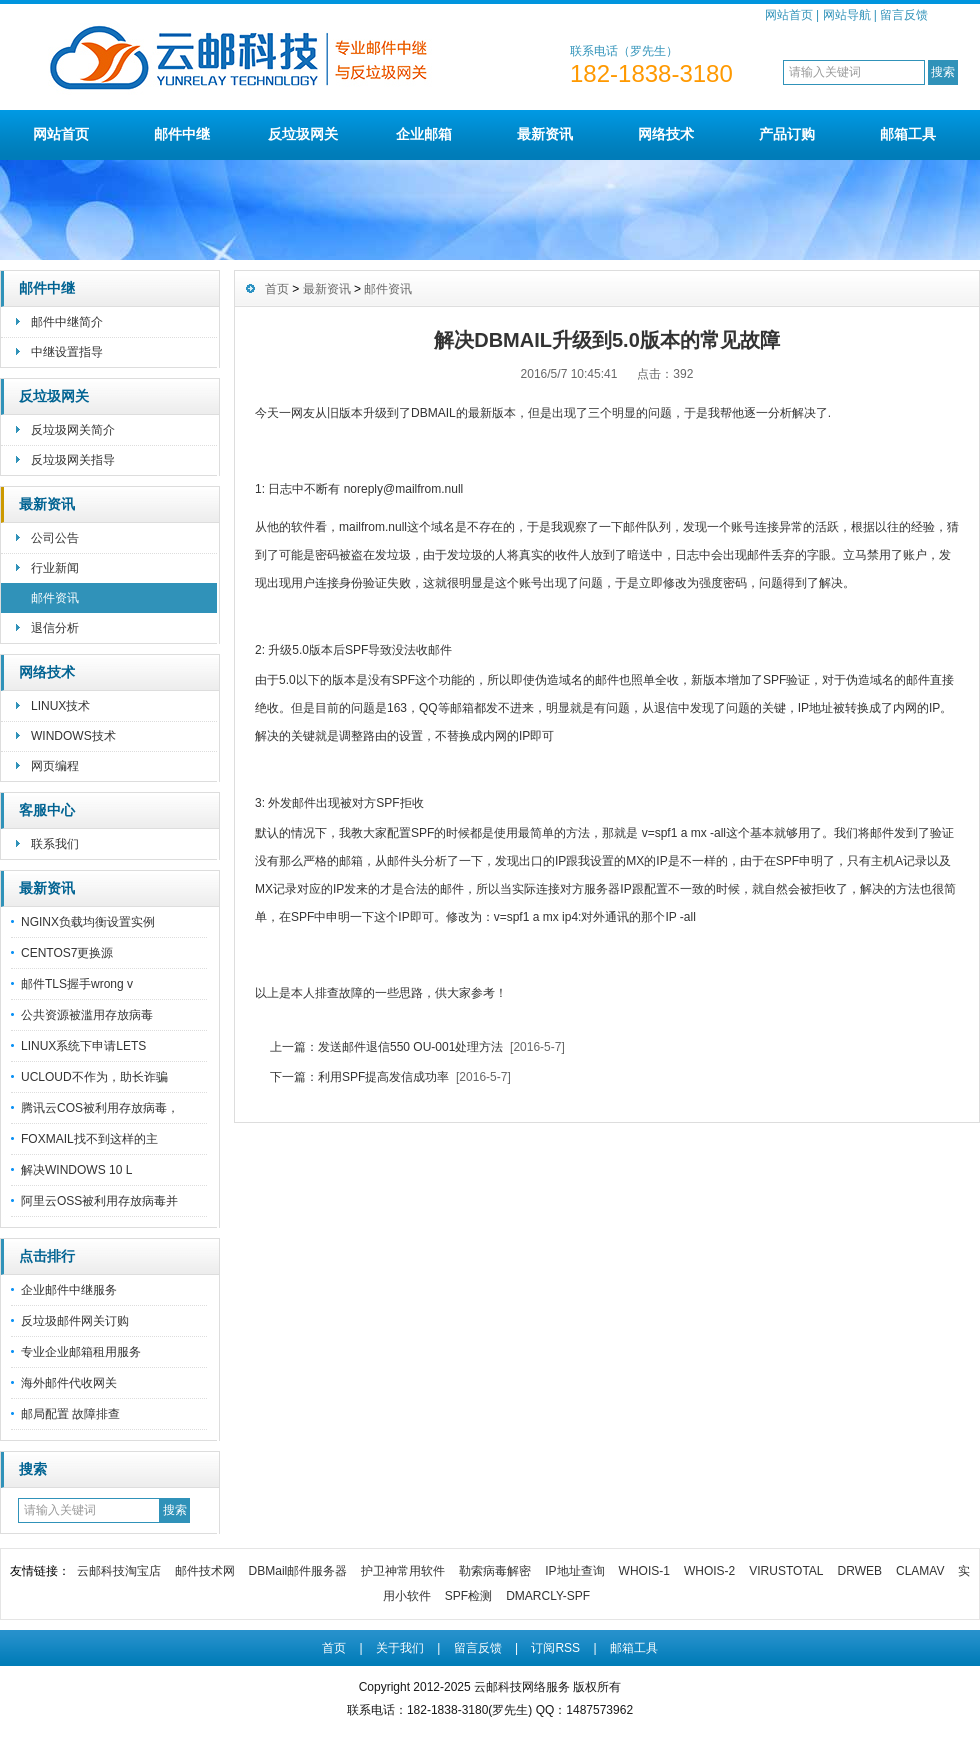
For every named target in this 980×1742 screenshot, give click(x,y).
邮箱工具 (908, 134)
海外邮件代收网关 (69, 1383)
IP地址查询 (574, 1571)
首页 (277, 289)
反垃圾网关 (303, 134)
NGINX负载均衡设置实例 (88, 922)
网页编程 (55, 766)
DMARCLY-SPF (548, 1596)
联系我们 (55, 844)
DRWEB (860, 1571)
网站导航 (847, 15)
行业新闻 (55, 568)
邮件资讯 (55, 598)
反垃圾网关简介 (73, 430)
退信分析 (55, 628)
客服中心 (47, 810)
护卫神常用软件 (403, 1571)
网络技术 (666, 134)
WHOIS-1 (644, 1571)
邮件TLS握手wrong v (77, 984)
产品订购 (787, 134)
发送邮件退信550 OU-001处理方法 (410, 1047)
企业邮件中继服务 (69, 1290)
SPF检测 (468, 1596)
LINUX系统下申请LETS (83, 1046)
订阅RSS (555, 1648)
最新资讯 (545, 134)
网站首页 (789, 15)
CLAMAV (920, 1571)
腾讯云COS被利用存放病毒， (100, 1108)
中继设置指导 (67, 352)
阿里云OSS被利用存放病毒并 (99, 1201)
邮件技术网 (205, 1571)
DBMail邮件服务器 (298, 1571)
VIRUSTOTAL (786, 1571)
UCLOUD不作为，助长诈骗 (94, 1077)
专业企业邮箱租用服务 (81, 1352)
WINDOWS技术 (73, 736)
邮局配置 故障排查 (70, 1414)
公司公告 (55, 538)
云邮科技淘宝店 (119, 1571)
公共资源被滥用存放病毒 (87, 1015)
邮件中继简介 (67, 322)
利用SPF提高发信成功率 (383, 1077)
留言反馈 (904, 15)
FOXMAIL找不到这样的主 (89, 1139)
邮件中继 (182, 134)
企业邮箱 (424, 134)
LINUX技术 (60, 706)
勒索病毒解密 (495, 1571)
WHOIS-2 (709, 1571)
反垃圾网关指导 (73, 460)
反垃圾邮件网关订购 (75, 1321)
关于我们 (400, 1648)
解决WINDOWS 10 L (76, 1170)
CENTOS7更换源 (67, 953)
